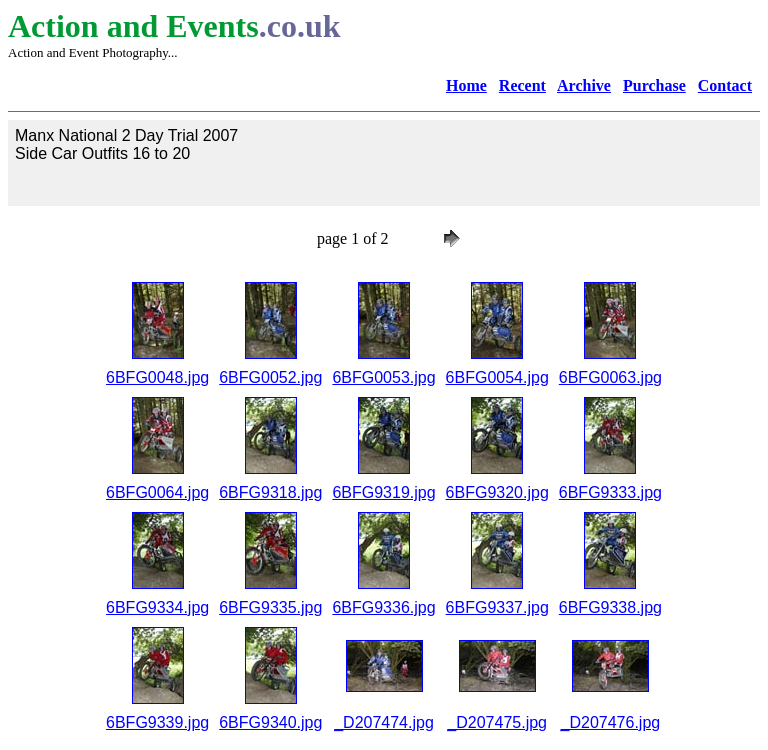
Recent (522, 85)
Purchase (654, 85)
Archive (584, 85)
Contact (725, 85)
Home (466, 85)
